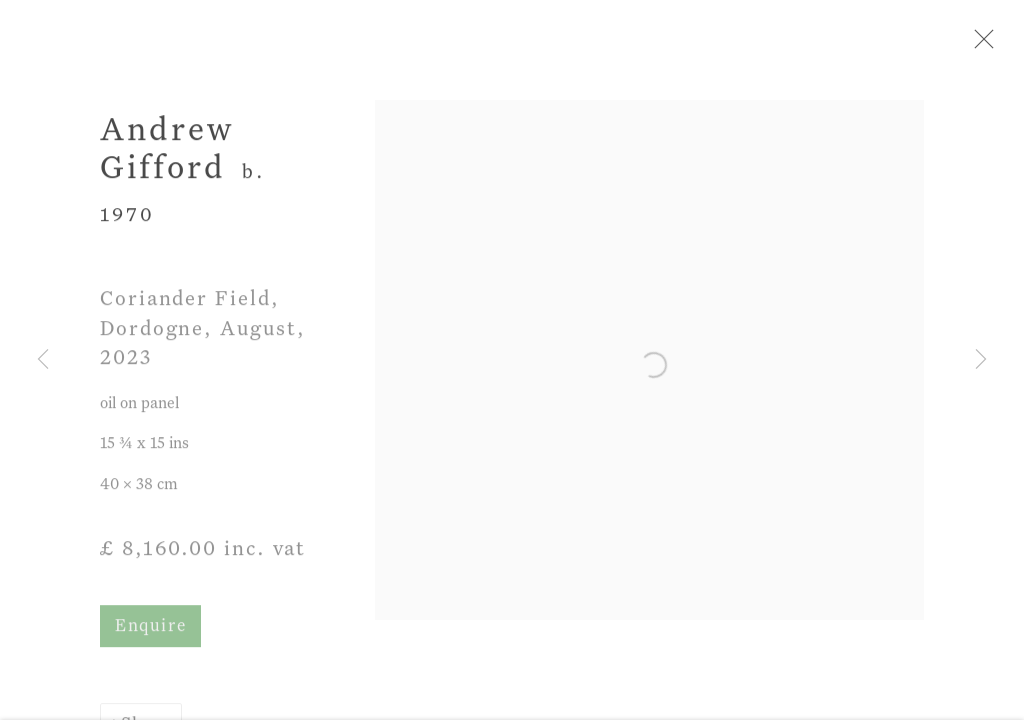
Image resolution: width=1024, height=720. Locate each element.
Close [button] (983, 45)
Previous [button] (43, 360)
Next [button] (981, 360)
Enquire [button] (150, 632)
